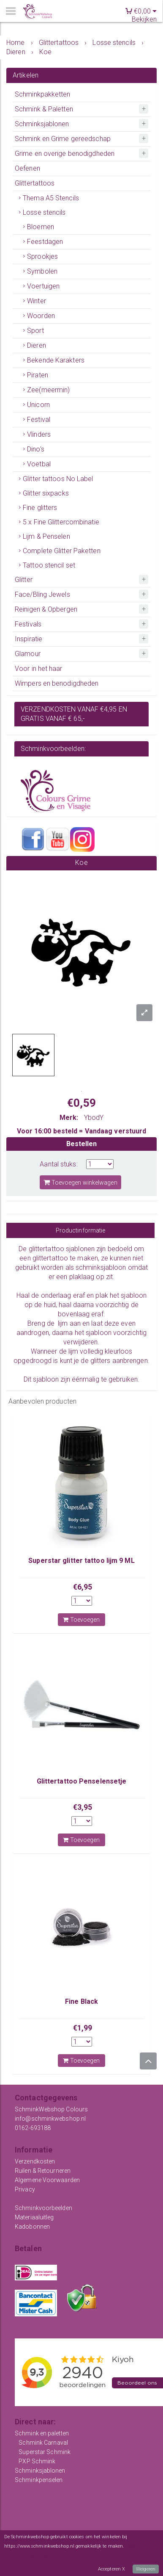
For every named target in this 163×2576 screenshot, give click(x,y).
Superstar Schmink (45, 2452)
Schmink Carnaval (43, 2442)
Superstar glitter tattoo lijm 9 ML (81, 1561)
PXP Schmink (37, 2461)
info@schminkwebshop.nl (50, 2118)
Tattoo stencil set (49, 565)
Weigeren (145, 2569)
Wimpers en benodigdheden (56, 683)
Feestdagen (45, 242)
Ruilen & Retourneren (43, 2170)
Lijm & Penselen (46, 536)
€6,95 (82, 1586)
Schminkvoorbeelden (43, 2208)
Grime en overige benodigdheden (64, 154)
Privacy (25, 2189)
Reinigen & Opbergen (46, 609)
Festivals (28, 624)
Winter (36, 301)
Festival (38, 419)
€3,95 (82, 1807)
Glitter (24, 580)
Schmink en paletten (42, 2433)
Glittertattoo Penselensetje (82, 1781)
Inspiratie (28, 639)
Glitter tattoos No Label (58, 479)
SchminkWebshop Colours (51, 2109)
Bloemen (40, 227)
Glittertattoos (34, 183)
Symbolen (42, 271)
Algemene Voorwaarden (47, 2180)
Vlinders (39, 434)
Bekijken (144, 19)
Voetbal (39, 464)
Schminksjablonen (42, 124)
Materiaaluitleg (34, 2217)
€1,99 (82, 2027)
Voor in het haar (38, 669)
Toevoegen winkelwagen (80, 1182)
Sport (35, 331)
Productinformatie (81, 1230)
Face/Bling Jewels (42, 594)
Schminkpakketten (43, 94)
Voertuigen (43, 286)
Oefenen (27, 168)
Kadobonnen (32, 2226)
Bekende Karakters (55, 360)
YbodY (94, 1117)
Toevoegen (81, 1619)
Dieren (36, 345)
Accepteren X (111, 2569)
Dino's (35, 449)
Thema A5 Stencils (51, 198)
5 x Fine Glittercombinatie (61, 522)
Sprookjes (42, 256)
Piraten (37, 375)
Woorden (41, 316)
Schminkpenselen (39, 2479)
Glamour (28, 654)
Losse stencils (44, 212)
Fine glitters (40, 508)
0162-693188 (33, 2128)
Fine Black (81, 2001)
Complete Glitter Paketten (62, 551)
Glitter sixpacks (46, 493)
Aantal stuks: (58, 1164)
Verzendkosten (35, 2161)
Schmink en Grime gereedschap (63, 139)
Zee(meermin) (48, 390)
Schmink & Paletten (44, 109)
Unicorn (38, 405)
